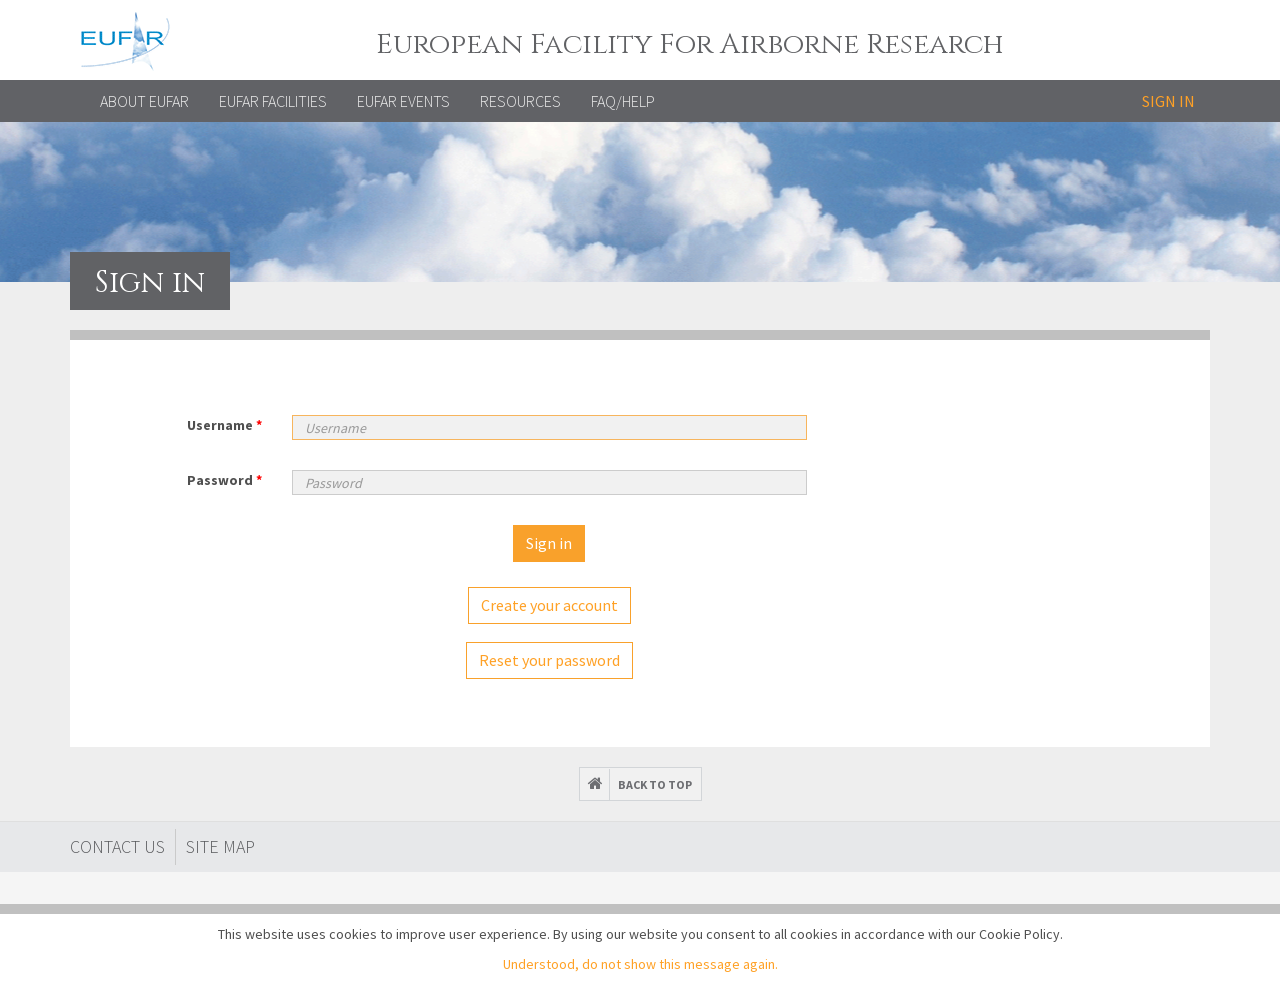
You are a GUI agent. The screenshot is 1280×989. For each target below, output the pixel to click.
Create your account (549, 605)
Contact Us (117, 846)
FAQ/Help (623, 101)
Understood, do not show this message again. (640, 964)
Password (224, 480)
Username (224, 425)
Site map (220, 846)
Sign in (1168, 101)
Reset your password (549, 660)
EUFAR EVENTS (403, 101)
